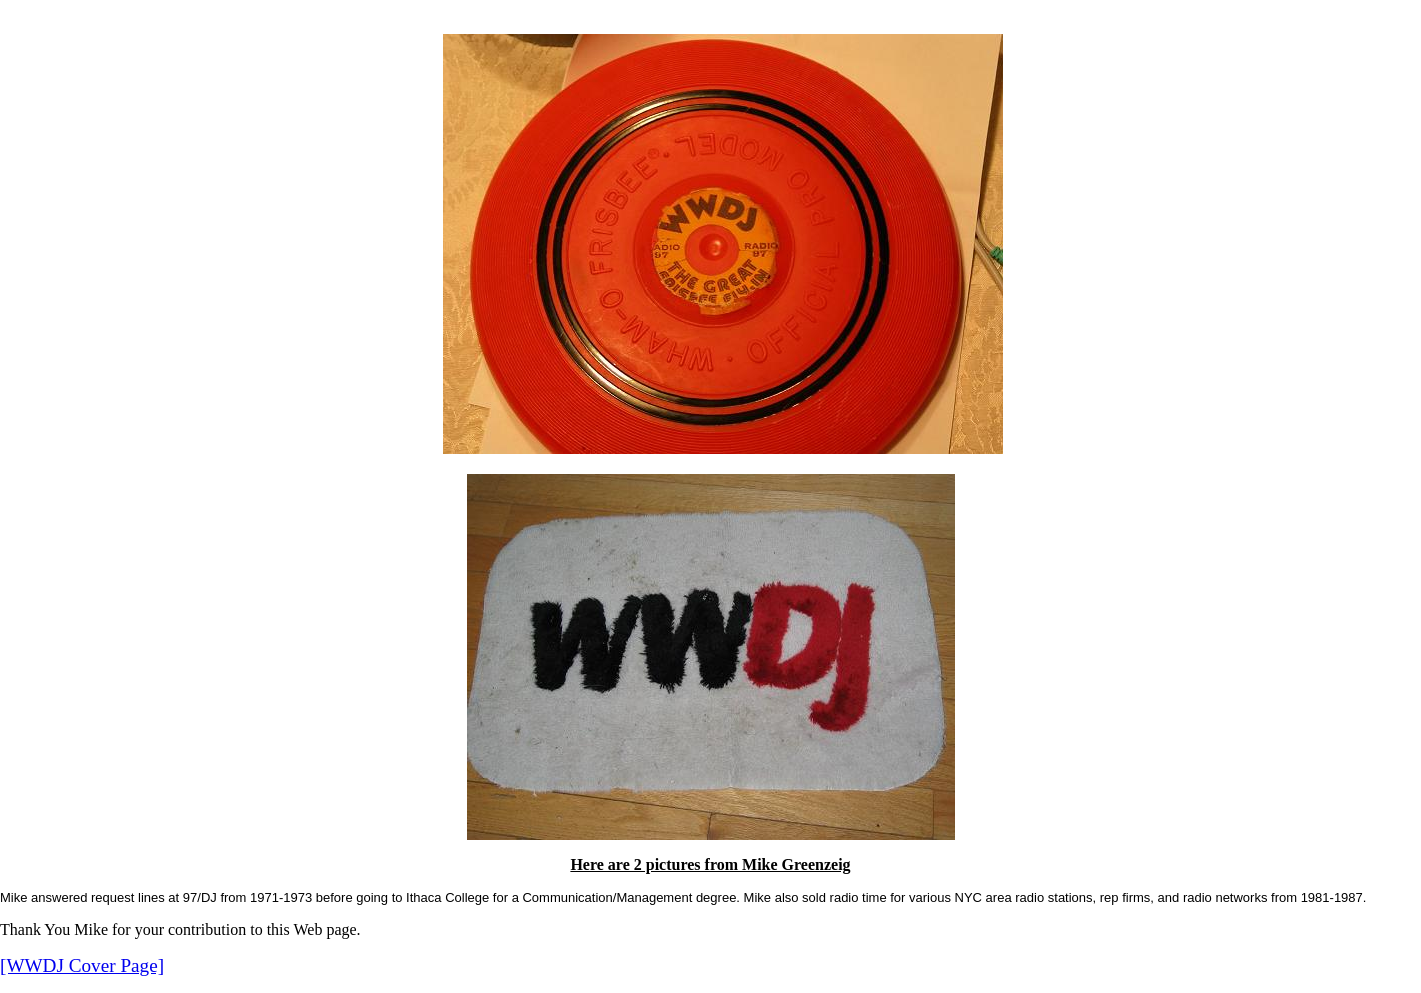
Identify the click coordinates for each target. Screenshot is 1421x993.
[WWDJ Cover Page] (82, 965)
